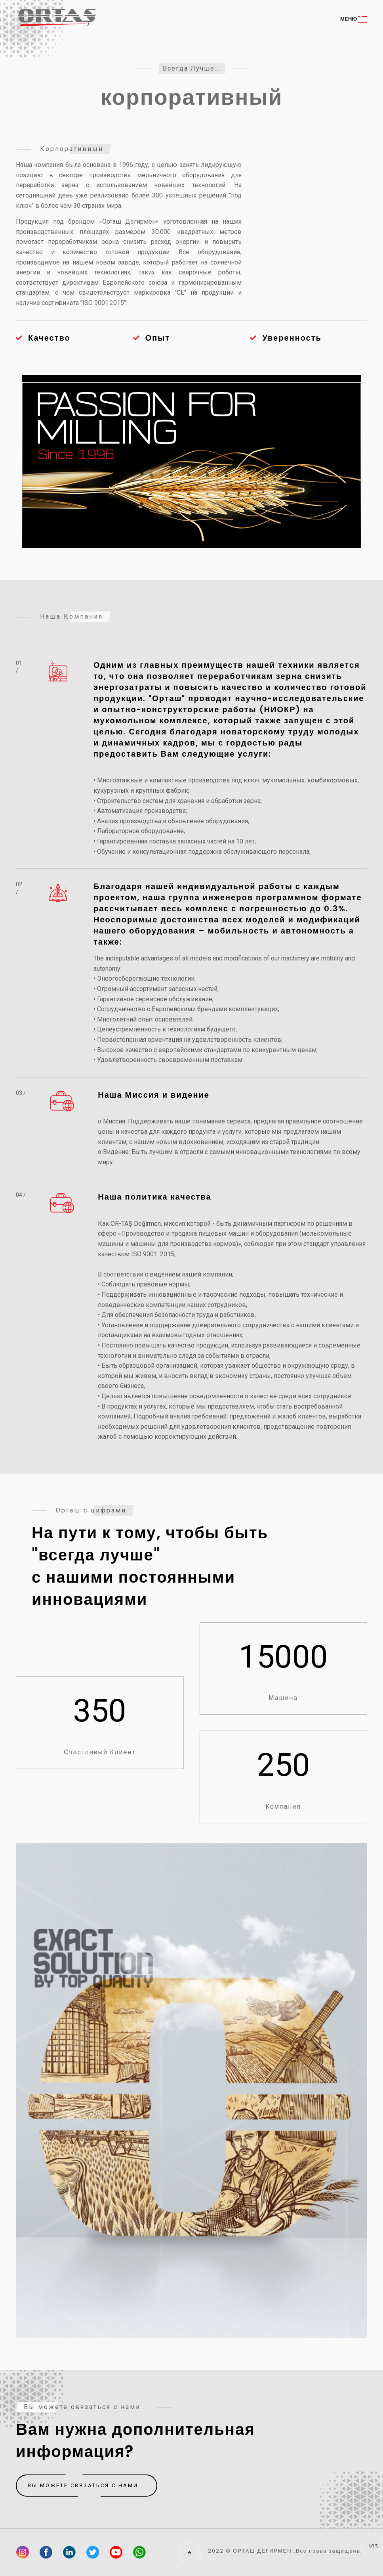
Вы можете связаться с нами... (86, 2485)
